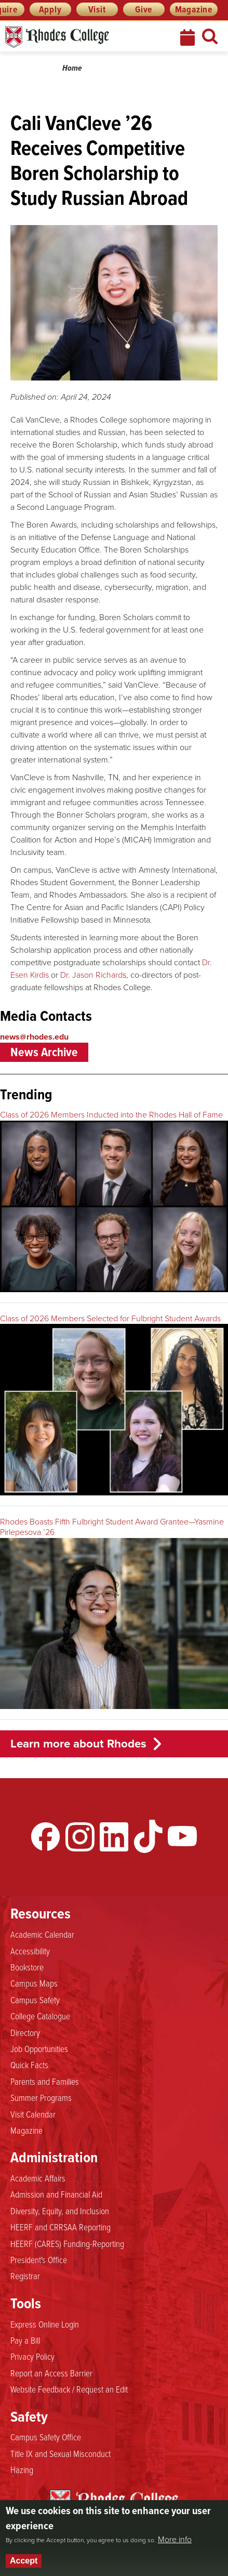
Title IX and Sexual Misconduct (60, 2453)
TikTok (148, 1836)
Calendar (188, 37)
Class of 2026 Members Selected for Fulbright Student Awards (110, 1318)
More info (175, 2539)
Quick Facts (29, 2064)
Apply (50, 9)
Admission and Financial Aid (56, 2194)
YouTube (182, 1836)
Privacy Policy (32, 2356)
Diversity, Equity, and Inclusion (59, 2210)
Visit (97, 9)
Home (72, 68)
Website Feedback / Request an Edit (69, 2389)
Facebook (45, 1836)
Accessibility (30, 1950)
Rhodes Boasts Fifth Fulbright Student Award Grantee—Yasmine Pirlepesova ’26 (112, 1527)
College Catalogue (40, 2015)
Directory (25, 2032)
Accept (23, 2560)
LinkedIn (114, 1836)
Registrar (25, 2275)
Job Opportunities (39, 2048)
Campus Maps (34, 1983)
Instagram (80, 1836)
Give (143, 9)
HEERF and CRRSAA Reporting (60, 2226)
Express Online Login (44, 2324)
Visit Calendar (33, 2114)
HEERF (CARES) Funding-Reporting (67, 2243)
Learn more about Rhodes (78, 1743)
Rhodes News (82, 37)
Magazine (193, 9)
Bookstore (27, 1967)
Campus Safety (35, 1999)
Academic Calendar (42, 1934)
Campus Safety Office (45, 2436)
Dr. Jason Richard (91, 975)
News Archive (44, 1052)
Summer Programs (41, 2097)
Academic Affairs (37, 2178)
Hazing (21, 2469)
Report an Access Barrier (51, 2373)
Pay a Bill (25, 2340)
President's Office (38, 2259)
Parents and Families (44, 2081)
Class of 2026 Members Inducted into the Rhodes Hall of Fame (111, 1115)
